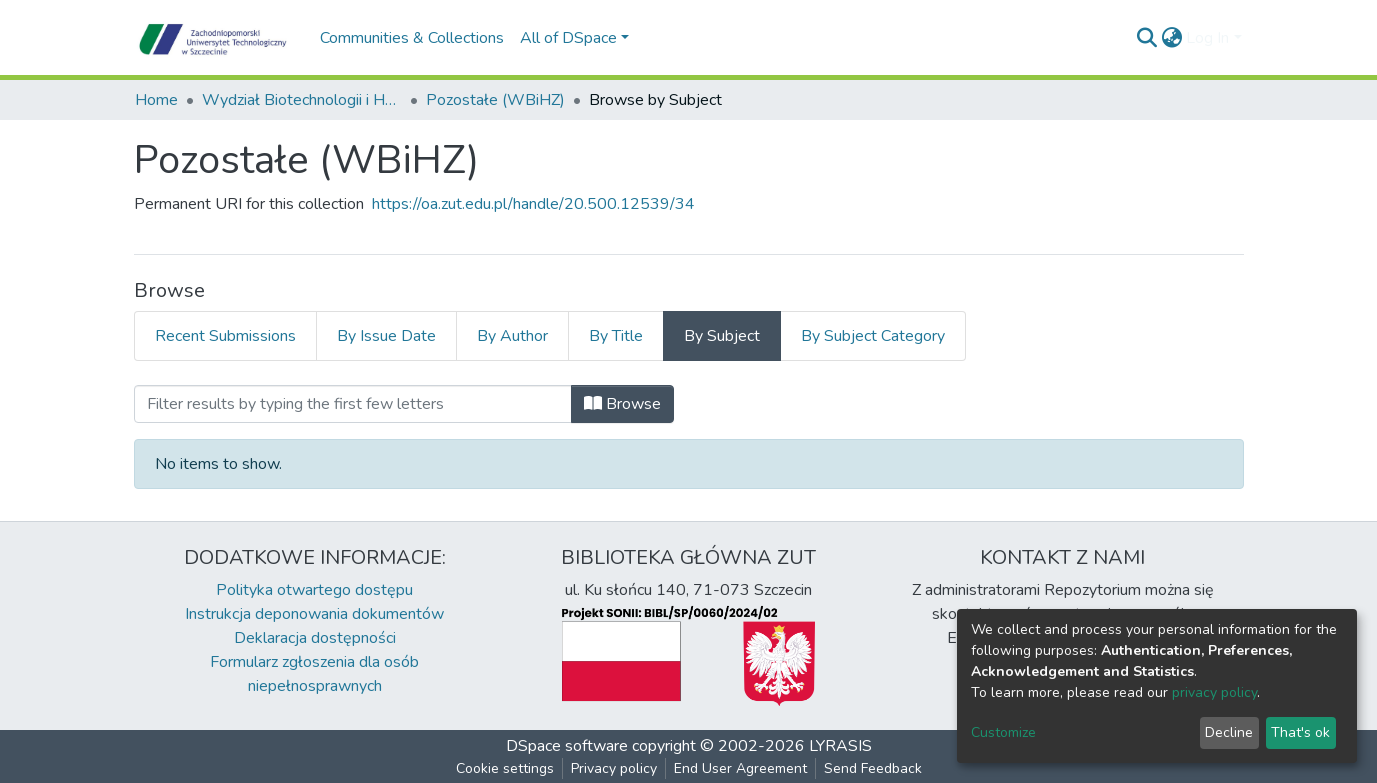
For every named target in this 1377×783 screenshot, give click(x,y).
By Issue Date (386, 336)
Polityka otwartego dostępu (314, 590)
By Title (616, 336)
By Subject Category (873, 336)
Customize (1003, 732)
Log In (1207, 38)
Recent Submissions (225, 336)
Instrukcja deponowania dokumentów (314, 614)
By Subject (722, 336)
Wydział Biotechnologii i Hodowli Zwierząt (302, 100)
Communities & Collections (412, 38)
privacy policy (1214, 692)
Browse (622, 404)
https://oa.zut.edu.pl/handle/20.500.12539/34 (533, 204)
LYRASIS (840, 746)
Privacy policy (614, 768)
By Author (512, 336)
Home (156, 100)
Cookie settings (505, 768)
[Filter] (353, 404)
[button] (1171, 38)
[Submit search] (1146, 38)
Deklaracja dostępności (315, 638)
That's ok (1300, 732)
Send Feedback (873, 768)
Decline (1229, 732)
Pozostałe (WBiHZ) (495, 100)
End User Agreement (740, 768)
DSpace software (567, 746)
